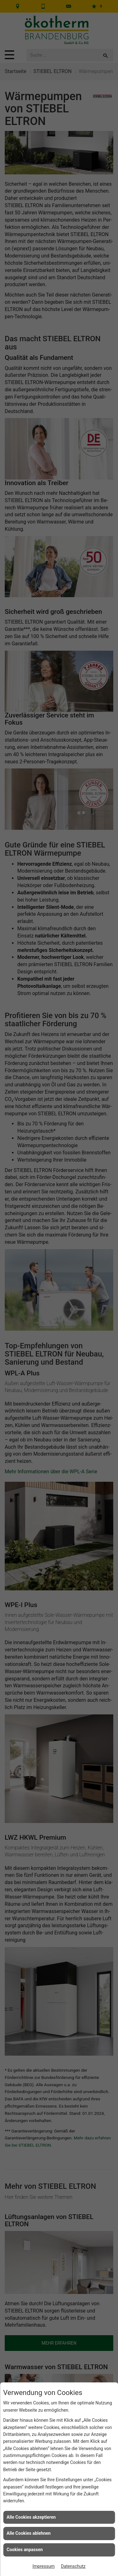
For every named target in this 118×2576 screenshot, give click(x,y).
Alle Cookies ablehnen (29, 2533)
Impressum (43, 2566)
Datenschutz (73, 2566)
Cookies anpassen (25, 2549)
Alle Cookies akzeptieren (31, 2517)
